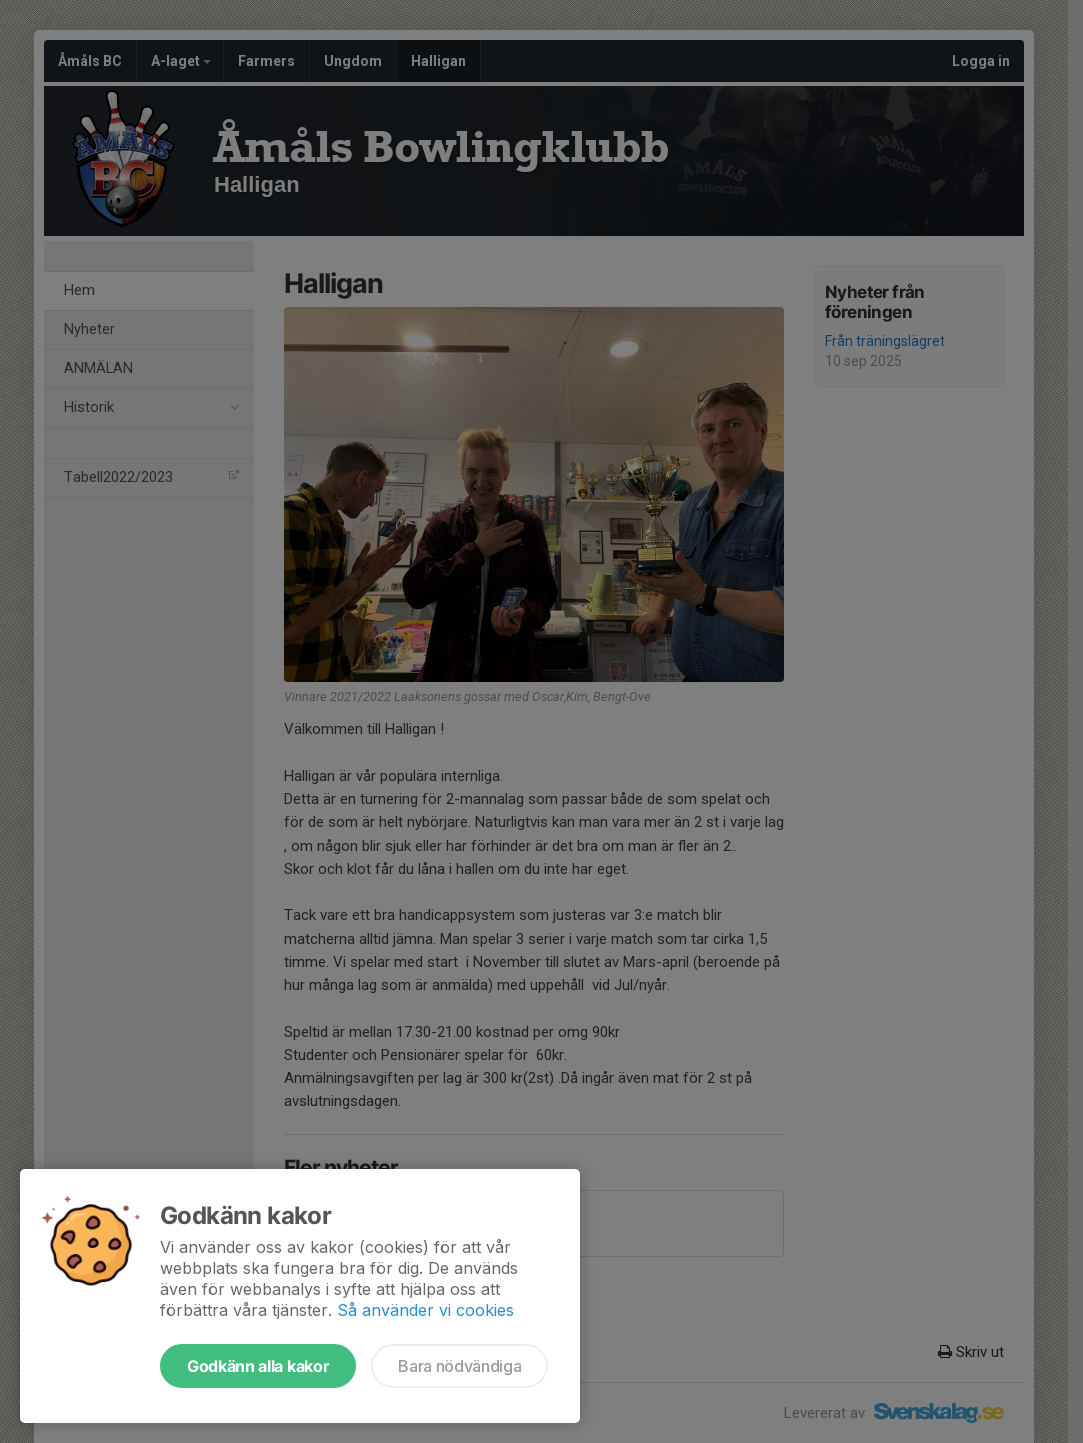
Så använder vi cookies (425, 1310)
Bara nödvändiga (459, 1366)
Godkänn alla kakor (258, 1366)
